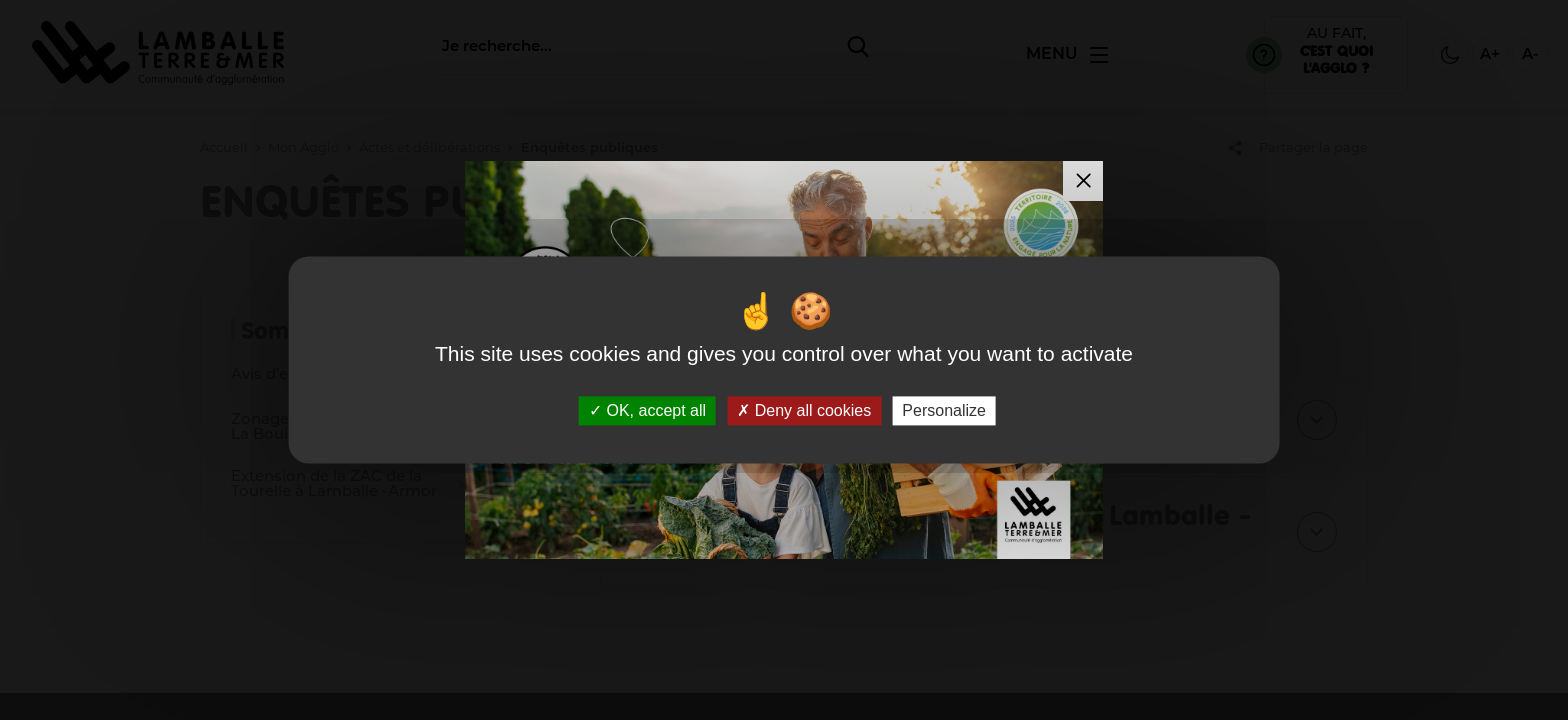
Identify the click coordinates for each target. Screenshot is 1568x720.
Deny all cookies (804, 410)
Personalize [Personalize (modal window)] (944, 410)
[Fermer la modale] (1083, 181)
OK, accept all (647, 410)
